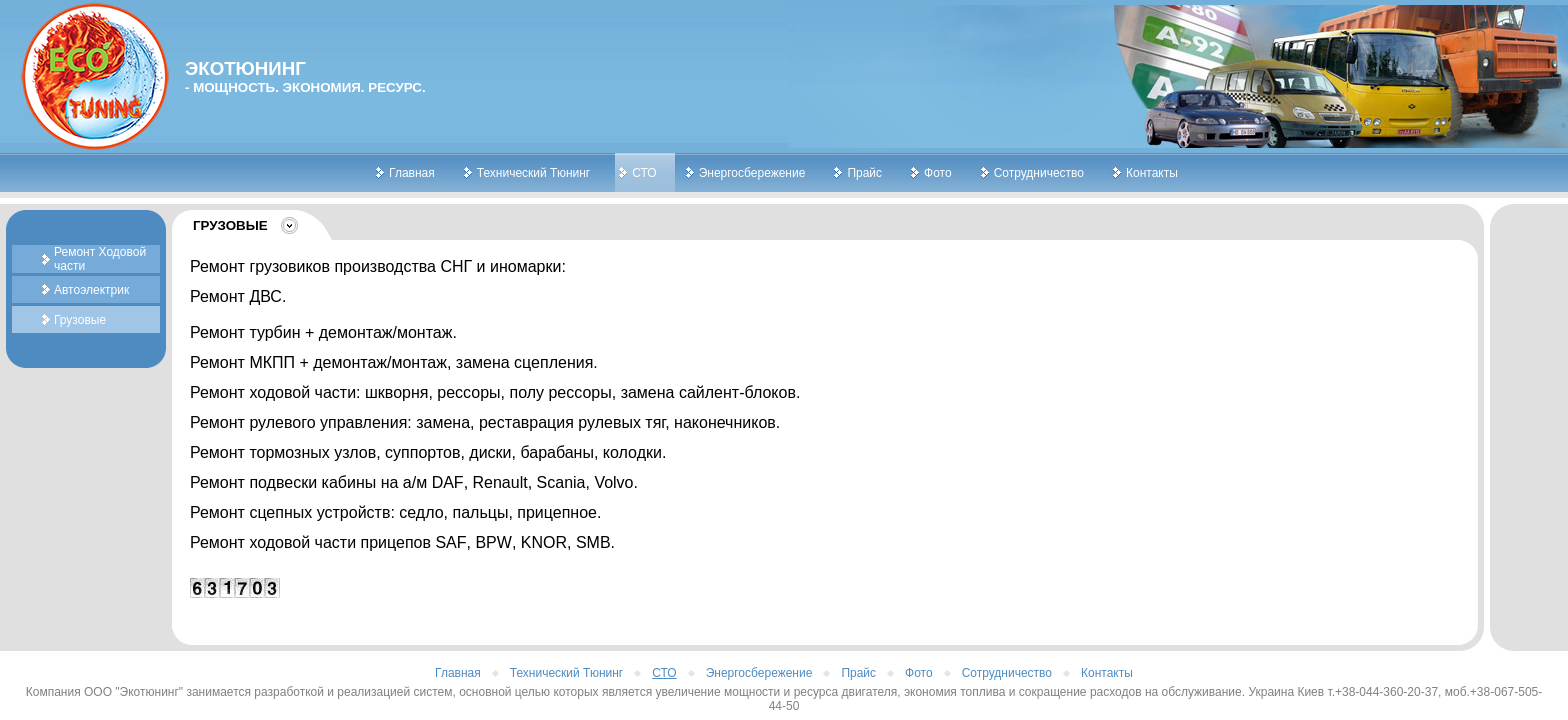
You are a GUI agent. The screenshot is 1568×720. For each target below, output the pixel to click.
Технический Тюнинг (533, 173)
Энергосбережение (752, 173)
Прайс (864, 173)
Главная (412, 173)
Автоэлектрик (91, 290)
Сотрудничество (1039, 173)
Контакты (1152, 173)
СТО (644, 173)
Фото (938, 173)
